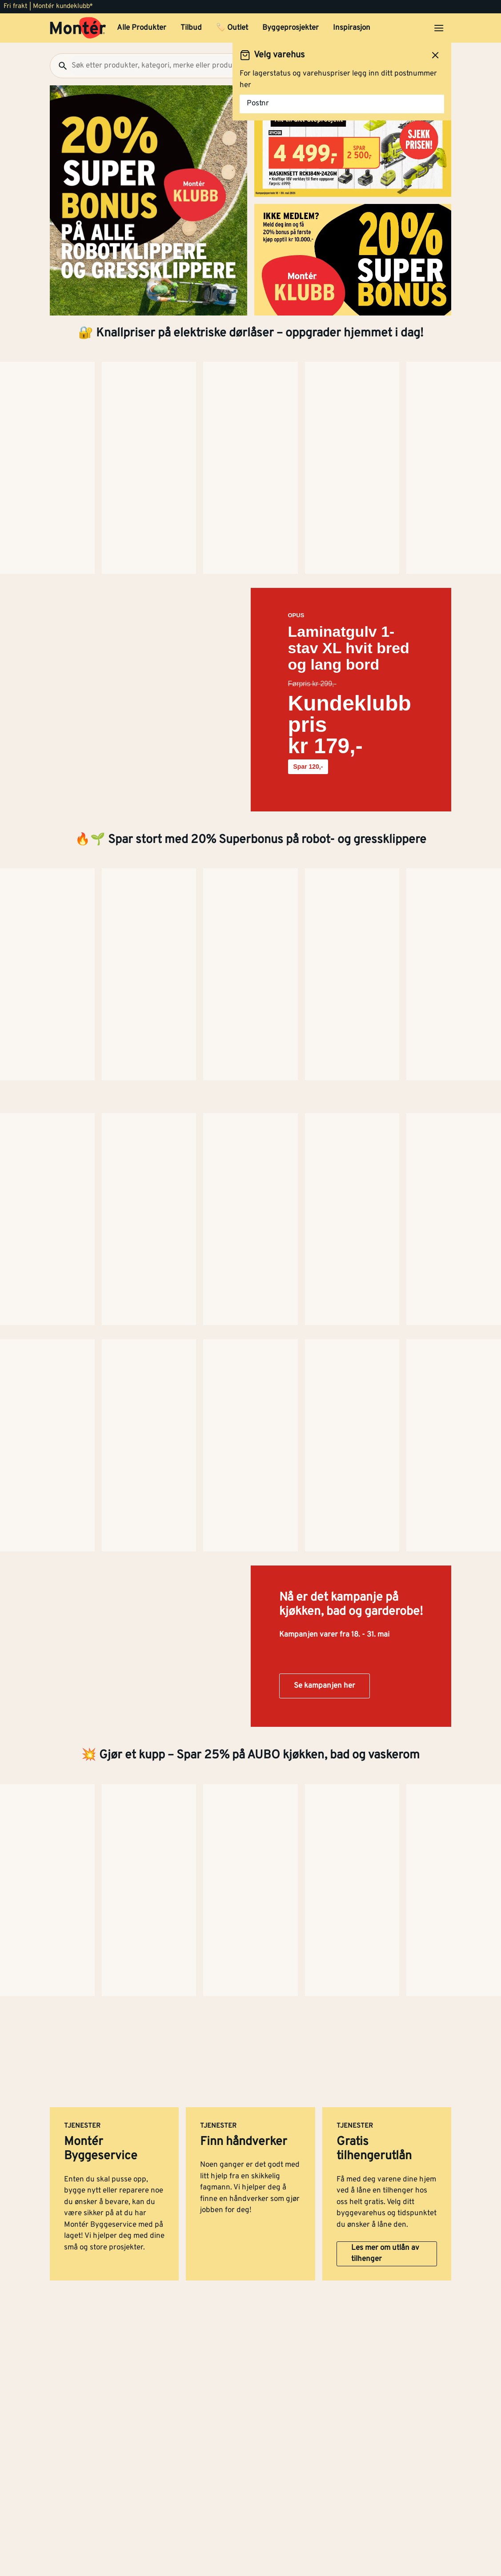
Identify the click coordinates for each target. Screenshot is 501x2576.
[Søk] (59, 65)
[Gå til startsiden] (78, 28)
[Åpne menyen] (438, 28)
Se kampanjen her (324, 1073)
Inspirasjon (351, 28)
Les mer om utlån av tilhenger (385, 1415)
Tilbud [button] (191, 28)
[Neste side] (41, 470)
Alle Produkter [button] (141, 28)
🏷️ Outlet (232, 28)
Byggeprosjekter (290, 28)
